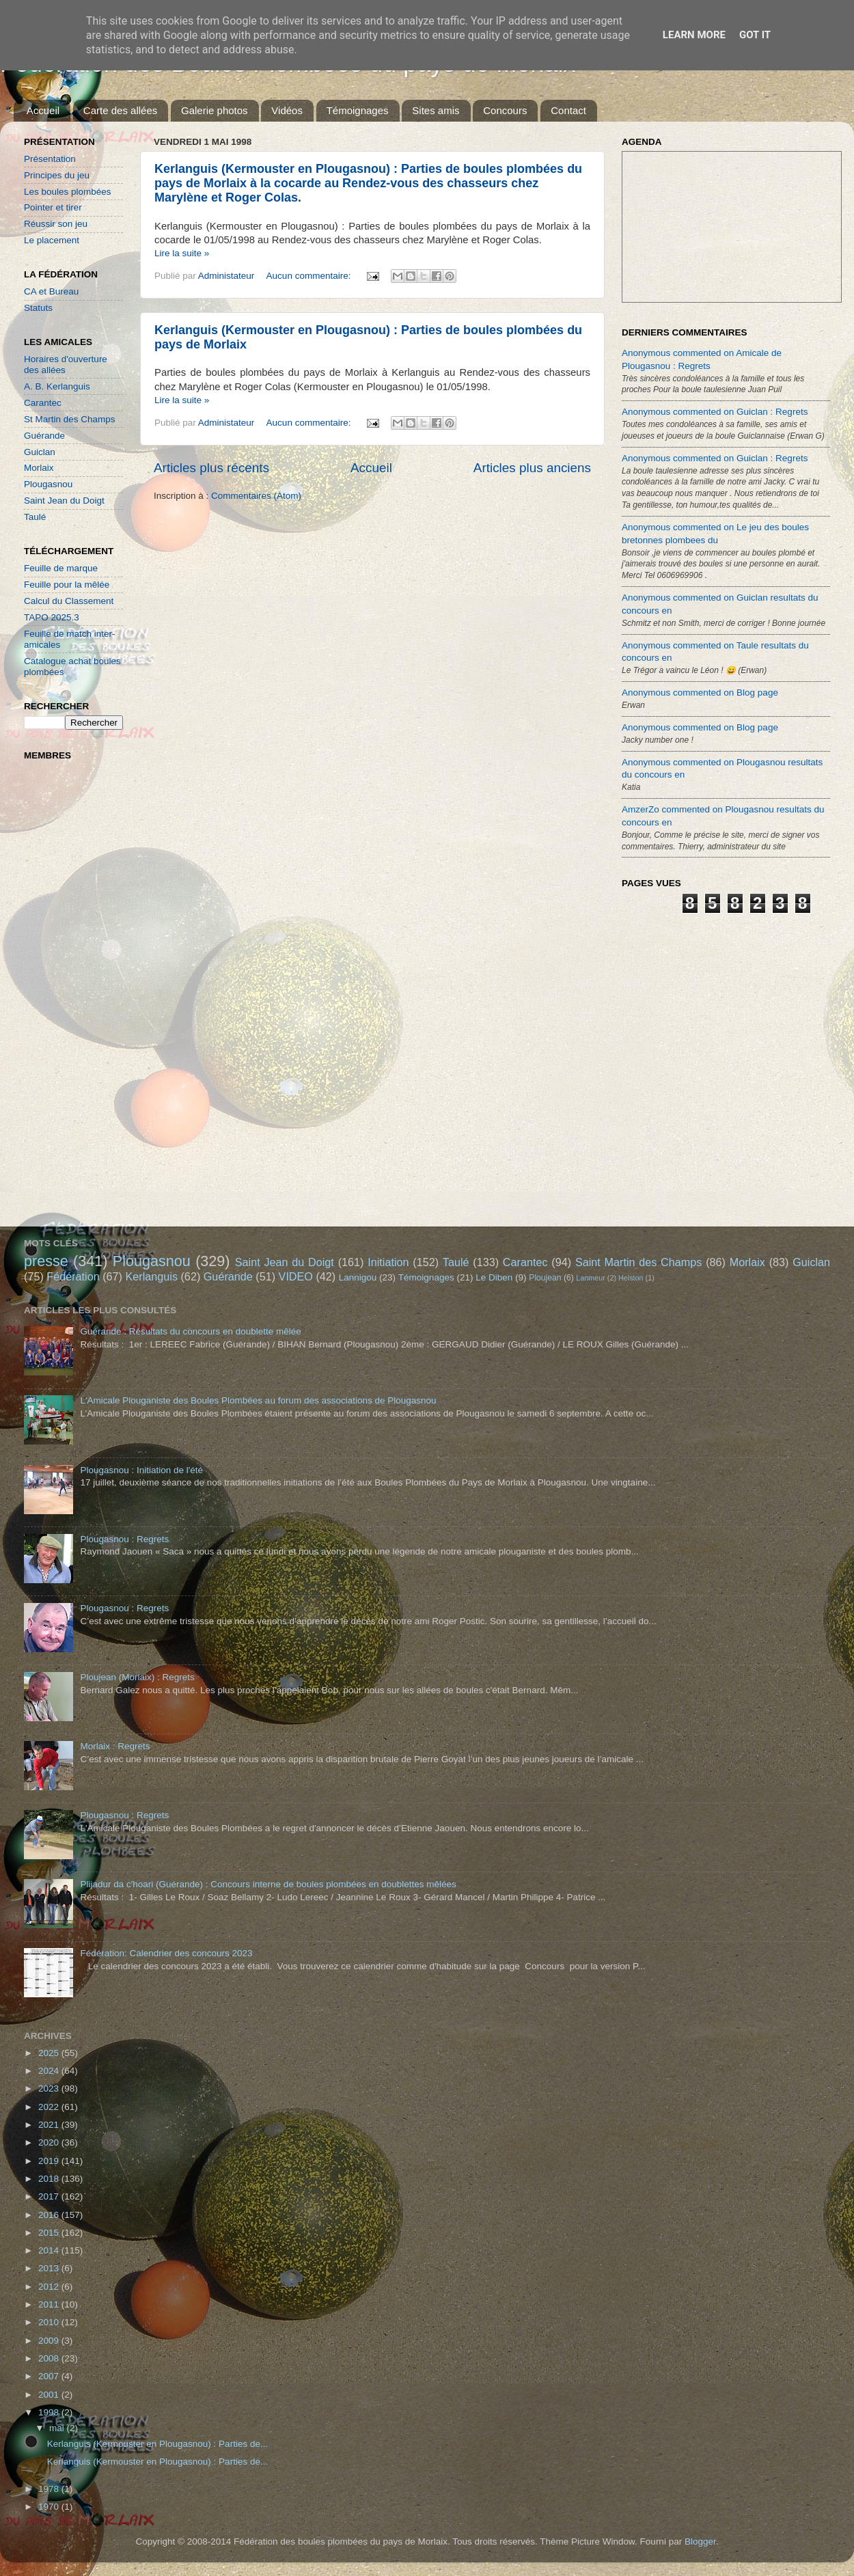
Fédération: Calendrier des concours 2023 (166, 1953)
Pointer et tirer (53, 207)
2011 (49, 2304)
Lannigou (358, 1277)
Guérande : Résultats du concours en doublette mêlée (190, 1331)
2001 (49, 2394)
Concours (505, 110)
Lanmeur (590, 1278)
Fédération (72, 1276)
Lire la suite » (181, 253)
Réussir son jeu (55, 224)
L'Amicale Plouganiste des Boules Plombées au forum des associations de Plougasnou (258, 1400)
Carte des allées (120, 110)
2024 (49, 2071)
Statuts (38, 308)
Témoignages (358, 110)
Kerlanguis (151, 1276)
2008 (49, 2358)
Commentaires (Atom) (256, 496)
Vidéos (287, 110)
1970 (49, 2507)
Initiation (388, 1262)
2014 (49, 2250)
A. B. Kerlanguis (57, 386)
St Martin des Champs (69, 419)
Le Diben (494, 1277)
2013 (49, 2268)
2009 (49, 2340)
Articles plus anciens (532, 468)
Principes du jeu (56, 175)
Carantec (42, 403)
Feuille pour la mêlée (66, 584)
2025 (49, 2053)
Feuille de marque (61, 568)
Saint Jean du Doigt (64, 500)
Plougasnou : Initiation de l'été (141, 1470)
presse (46, 1261)
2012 (49, 2287)
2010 (49, 2322)
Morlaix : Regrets (115, 1746)
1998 (49, 2412)
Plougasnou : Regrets (124, 1539)
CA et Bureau (51, 291)
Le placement (51, 240)
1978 (49, 2489)
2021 (49, 2125)
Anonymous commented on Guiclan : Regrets (715, 412)
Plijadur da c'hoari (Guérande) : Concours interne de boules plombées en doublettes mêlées (268, 1884)
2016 (49, 2215)
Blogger (700, 2541)
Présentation (50, 159)
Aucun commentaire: (310, 276)
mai (58, 2428)
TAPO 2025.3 (51, 617)
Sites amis (435, 110)
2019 (49, 2161)
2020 (49, 2142)
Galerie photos (214, 110)
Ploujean (545, 1278)
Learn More (694, 35)
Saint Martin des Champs (638, 1262)
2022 (49, 2107)
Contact (568, 110)
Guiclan (39, 452)
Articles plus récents (211, 468)
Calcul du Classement (68, 601)
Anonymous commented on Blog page (700, 692)
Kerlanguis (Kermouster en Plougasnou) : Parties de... (157, 2444)
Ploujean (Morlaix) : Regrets (137, 1677)
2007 (49, 2376)
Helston (631, 1278)
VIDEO (296, 1276)
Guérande (44, 435)
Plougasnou (48, 484)
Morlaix (39, 468)
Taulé (35, 517)
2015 (49, 2233)
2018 (49, 2179)
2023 (49, 2088)
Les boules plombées (67, 192)
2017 (49, 2196)
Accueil (43, 110)
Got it (755, 35)
